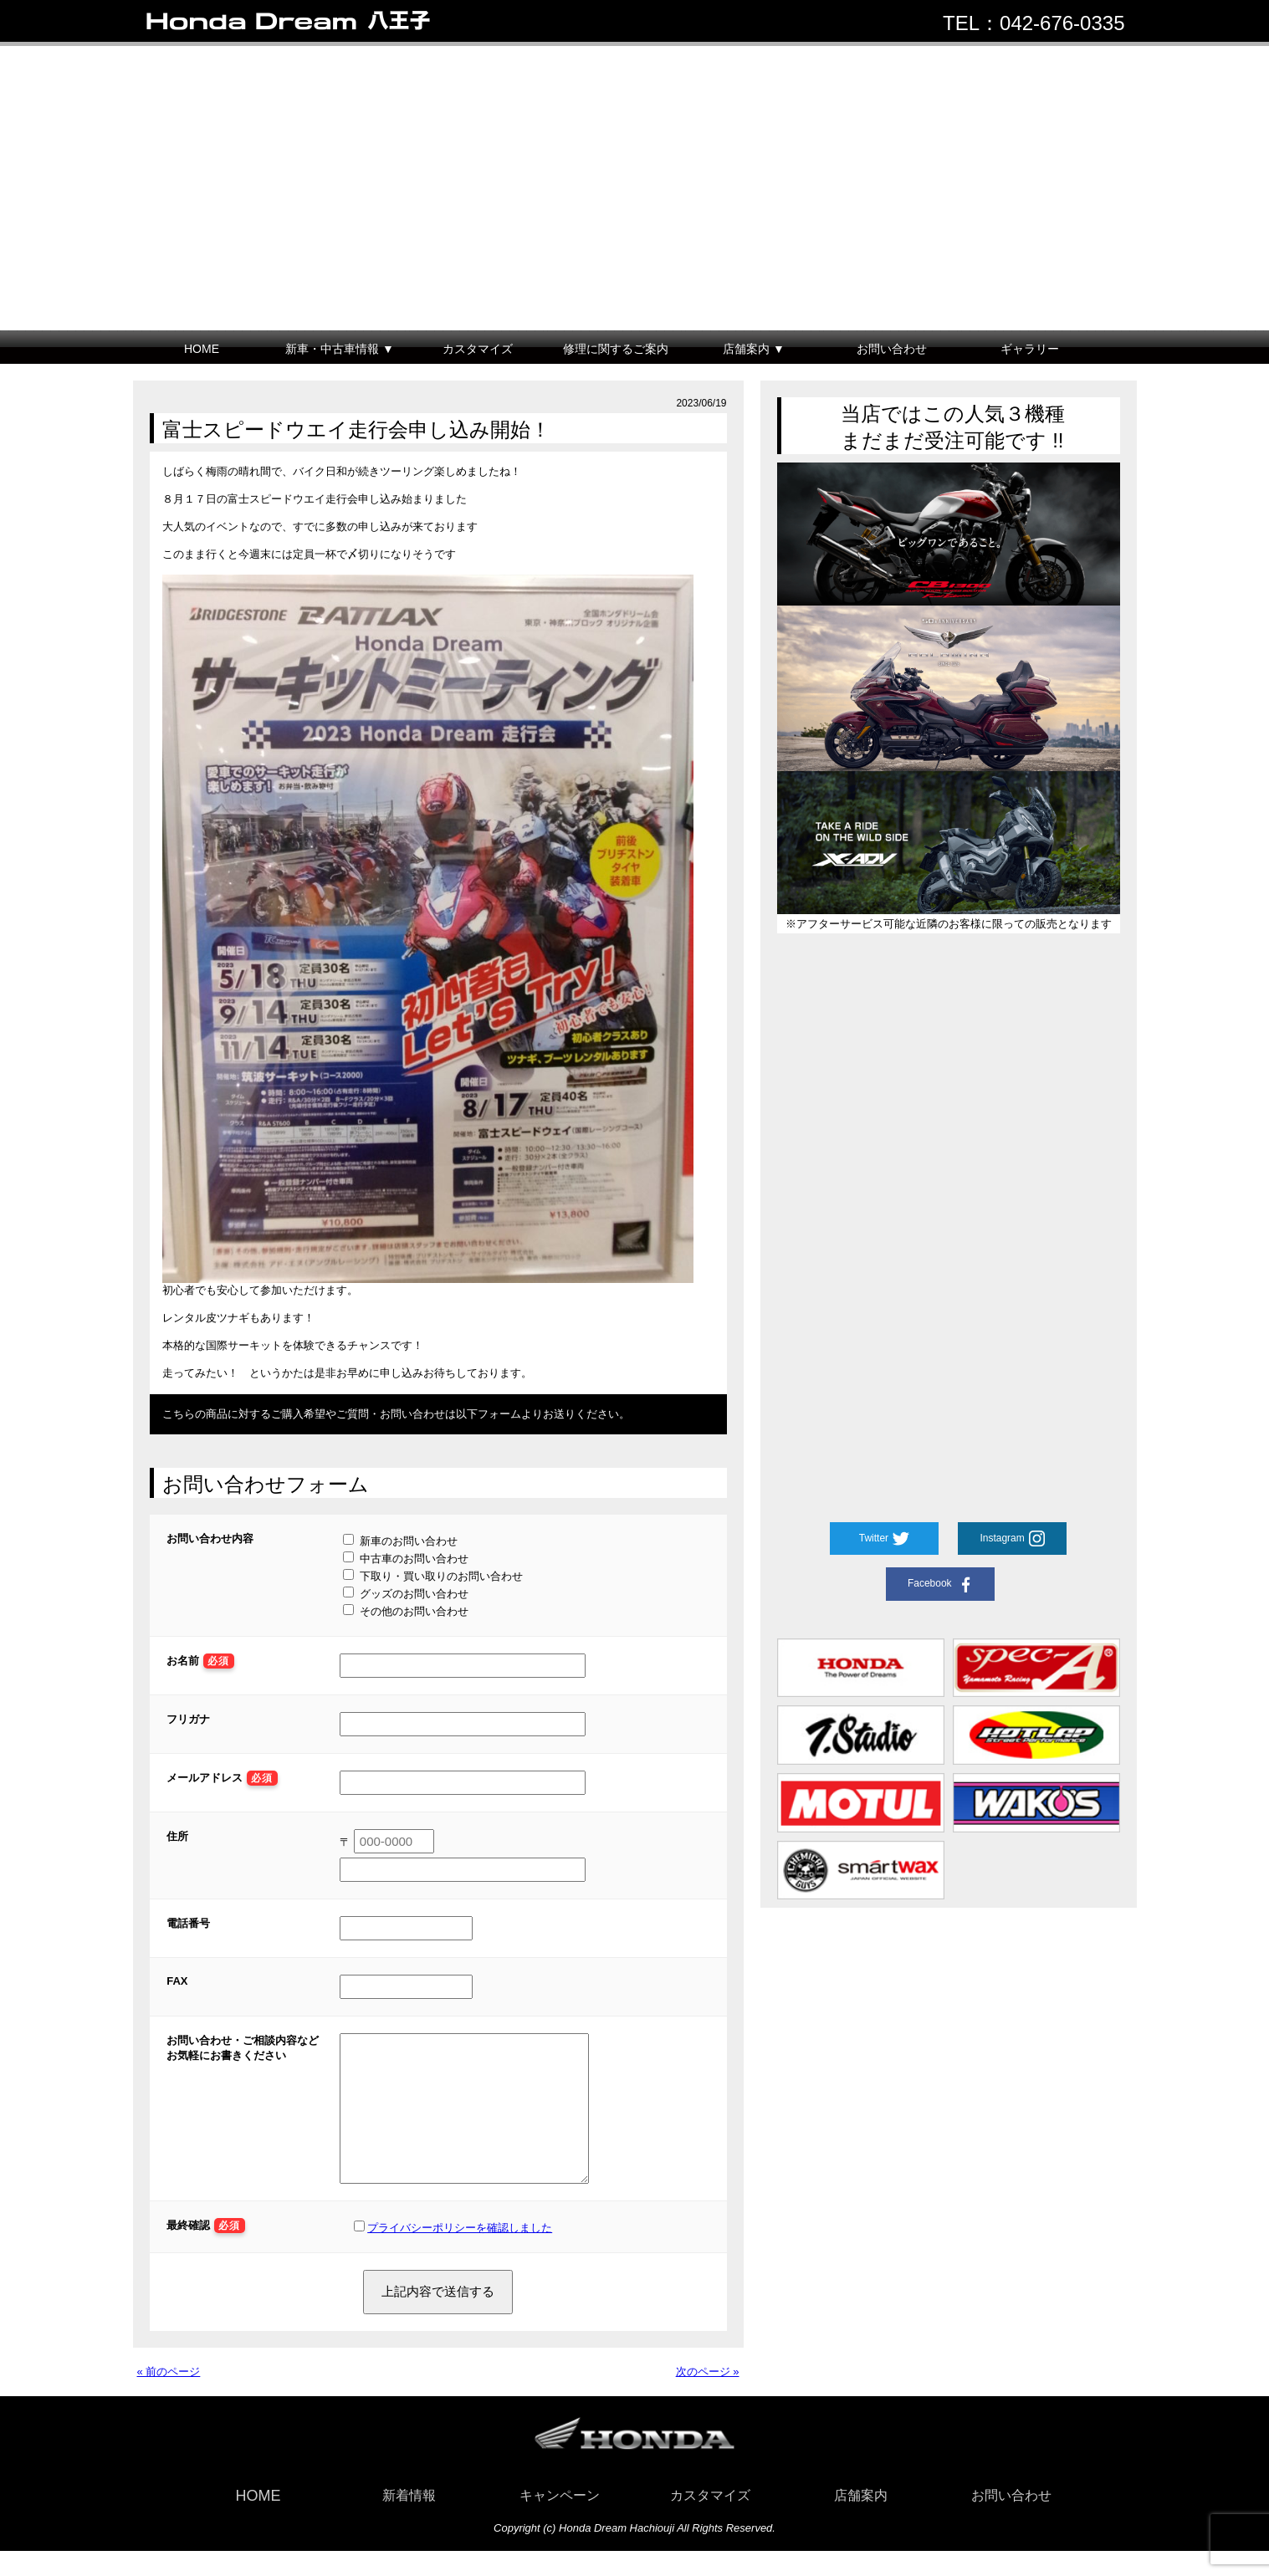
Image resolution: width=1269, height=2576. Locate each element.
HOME (201, 348)
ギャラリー (1029, 348)
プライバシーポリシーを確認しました (459, 2252)
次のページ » (707, 2396)
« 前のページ (169, 2396)
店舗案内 (861, 2520)
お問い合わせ (892, 348)
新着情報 (409, 2520)
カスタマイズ (478, 348)
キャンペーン (559, 2520)
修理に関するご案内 (615, 348)
